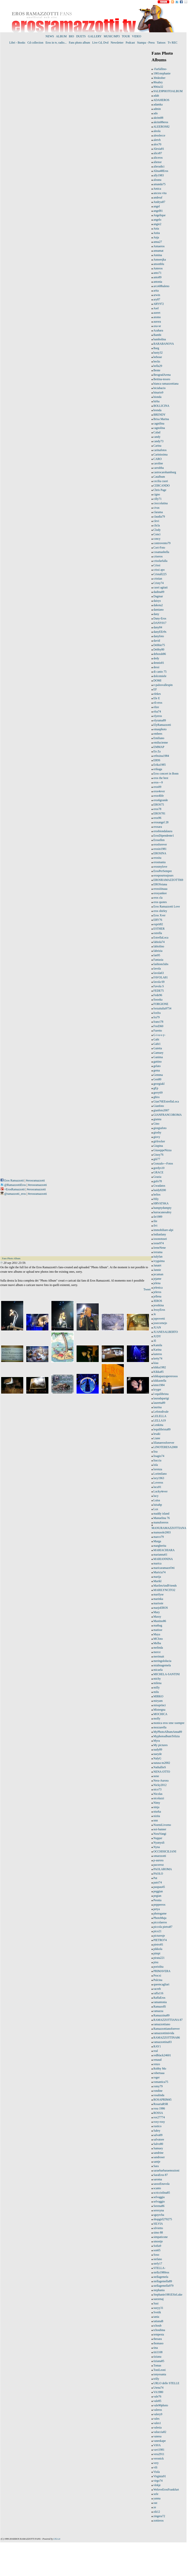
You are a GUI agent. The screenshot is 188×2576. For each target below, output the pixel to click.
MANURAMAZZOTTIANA (169, 1528)
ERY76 (157, 919)
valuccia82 (159, 2431)
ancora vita (160, 193)
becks (156, 361)
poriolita (158, 1966)
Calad (156, 432)
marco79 (158, 1536)
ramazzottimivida (163, 2033)
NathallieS (159, 1767)
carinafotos (160, 450)
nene (156, 1776)
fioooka (157, 999)
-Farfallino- (160, 69)
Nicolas (157, 1793)
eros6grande (160, 800)
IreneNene (159, 1247)
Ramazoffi (159, 2006)
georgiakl (159, 1083)
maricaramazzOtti (164, 1567)
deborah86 (159, 653)
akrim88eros (160, 122)
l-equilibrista (161, 1393)
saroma (157, 2179)
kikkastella (159, 1380)
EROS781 (159, 813)
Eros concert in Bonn (166, 773)
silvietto (158, 2228)
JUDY (157, 1336)
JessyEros (159, 1309)
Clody (157, 529)
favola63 (158, 972)
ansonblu (158, 264)
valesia (157, 2427)
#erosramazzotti (35, 1180)
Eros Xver (159, 915)
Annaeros (159, 246)
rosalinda (158, 2095)
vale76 (157, 2396)
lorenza (157, 1469)
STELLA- (159, 2268)
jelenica (158, 1287)
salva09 (157, 2135)
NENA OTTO (161, 1771)
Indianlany (159, 1234)
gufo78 (157, 1181)
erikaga (157, 769)
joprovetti (159, 1318)
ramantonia (160, 2002)
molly (156, 1718)
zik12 (156, 2511)
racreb (157, 1988)
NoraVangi (159, 1833)
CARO (157, 458)
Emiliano (158, 738)
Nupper (157, 1838)
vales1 (157, 2423)
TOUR (126, 36)
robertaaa (159, 2073)
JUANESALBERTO (165, 1331)
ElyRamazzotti (162, 724)
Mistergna (159, 1709)
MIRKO (158, 1696)
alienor (157, 162)
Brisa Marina (161, 419)
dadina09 (158, 591)
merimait (158, 1656)
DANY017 (159, 622)
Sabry (156, 2130)
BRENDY (159, 414)
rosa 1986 (159, 2108)
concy (156, 538)
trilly (156, 2378)
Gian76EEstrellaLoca (166, 1101)
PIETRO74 (160, 1940)
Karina (157, 1349)
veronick (158, 2458)
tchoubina (159, 2330)
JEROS (157, 1300)
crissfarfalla (160, 560)
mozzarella (159, 1727)
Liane (156, 1438)
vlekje (157, 2485)
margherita (159, 1545)
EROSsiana (160, 884)
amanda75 (159, 184)
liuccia (157, 1460)
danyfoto (158, 636)
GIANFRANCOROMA (167, 1114)
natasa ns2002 (161, 1762)
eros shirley (160, 910)
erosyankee (160, 893)
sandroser (159, 2157)
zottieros (158, 2520)
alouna (157, 179)
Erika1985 (159, 764)
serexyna (158, 2210)
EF (155, 689)
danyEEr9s (159, 631)
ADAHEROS (161, 100)
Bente (156, 370)
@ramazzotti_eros (15, 1193)
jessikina (158, 1305)
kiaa (155, 1362)
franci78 (158, 1021)
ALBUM (61, 36)
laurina (157, 1407)
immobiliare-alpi (163, 1230)
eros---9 (158, 782)
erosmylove (160, 866)
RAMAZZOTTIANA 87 (168, 2019)
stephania (159, 2290)
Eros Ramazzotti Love (166, 906)
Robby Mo (159, 2068)
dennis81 (158, 662)
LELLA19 (159, 1420)
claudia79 (159, 516)
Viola (156, 2471)
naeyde (157, 1753)
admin (157, 108)
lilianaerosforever (163, 1442)
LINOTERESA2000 (165, 1447)
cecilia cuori (160, 481)
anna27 (157, 241)
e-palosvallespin (163, 684)
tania (156, 2316)
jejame (157, 1278)
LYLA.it (56, 2539)
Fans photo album (79, 42)
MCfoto (158, 1638)
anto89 (157, 277)
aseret (156, 312)
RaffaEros (159, 1997)
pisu (155, 1962)
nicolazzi (158, 1798)
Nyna (156, 1847)
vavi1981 (159, 2449)
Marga (157, 1541)
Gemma (158, 1074)
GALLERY (94, 36)
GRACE (158, 1172)
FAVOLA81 (160, 977)
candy (156, 436)
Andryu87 (159, 201)
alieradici (159, 166)
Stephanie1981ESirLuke (167, 2294)
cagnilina (158, 423)
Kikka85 (158, 1371)
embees (157, 733)
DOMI (157, 680)
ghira (156, 1097)
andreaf (157, 197)
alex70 (157, 144)
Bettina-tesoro (161, 379)
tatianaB (158, 2321)
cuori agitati (160, 587)
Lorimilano (160, 1473)
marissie (158, 1603)
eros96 (157, 817)
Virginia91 (159, 2476)
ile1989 (157, 1216)
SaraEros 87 (160, 2174)
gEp (155, 1088)
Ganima (158, 1057)
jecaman (158, 1274)
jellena (157, 1296)
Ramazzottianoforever (166, 2028)
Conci (156, 534)
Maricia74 (159, 1572)
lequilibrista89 (161, 1429)
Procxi (157, 1975)
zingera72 (159, 2516)
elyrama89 (159, 720)
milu (156, 1691)
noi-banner (159, 1829)
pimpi (156, 1953)
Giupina (158, 1145)
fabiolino (158, 946)
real (155, 2050)
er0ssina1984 (161, 755)
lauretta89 (159, 1402)
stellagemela (160, 2276)
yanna (156, 2498)
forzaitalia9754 (162, 1008)
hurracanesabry (162, 1212)
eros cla (157, 897)
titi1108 (157, 2352)
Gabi (156, 1039)
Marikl (157, 1581)
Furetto (157, 1030)
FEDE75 (158, 990)
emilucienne (160, 742)
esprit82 (158, 924)
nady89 (157, 1749)
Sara (156, 2166)
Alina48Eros (160, 170)
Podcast (130, 42)
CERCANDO (161, 485)
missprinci (159, 1705)
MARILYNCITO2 (164, 1590)
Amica (157, 188)
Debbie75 (159, 645)
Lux (155, 1509)
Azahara (158, 330)
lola (155, 1464)
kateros (157, 1354)
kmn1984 (159, 1385)
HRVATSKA (161, 1203)
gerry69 (158, 1092)
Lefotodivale (161, 1411)
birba (156, 401)
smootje (158, 2241)
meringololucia (162, 1660)
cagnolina (159, 427)
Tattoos (161, 42)
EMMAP (158, 747)
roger (156, 2077)
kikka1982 (159, 1367)
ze (154, 2507)
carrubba (158, 467)
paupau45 (159, 1886)
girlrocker (159, 1141)
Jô (154, 1340)
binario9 (158, 392)
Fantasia (158, 959)
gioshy (157, 1132)
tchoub (157, 2325)
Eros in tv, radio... (56, 42)
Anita (156, 232)
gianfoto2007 (161, 1110)
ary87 (156, 299)
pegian (157, 1895)
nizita (156, 1816)
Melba (157, 1643)
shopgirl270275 (162, 2219)
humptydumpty (162, 1207)
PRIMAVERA (161, 1971)
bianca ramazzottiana (165, 383)
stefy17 (157, 2263)
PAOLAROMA (162, 1869)
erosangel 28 (160, 822)
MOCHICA (160, 1714)
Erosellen (159, 840)
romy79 (158, 2086)
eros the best (160, 778)
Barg (156, 348)
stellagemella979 (163, 2285)
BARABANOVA (163, 343)
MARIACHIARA (164, 1550)
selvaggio (159, 2201)
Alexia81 (158, 148)
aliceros (158, 157)
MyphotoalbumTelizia (166, 1736)
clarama (158, 512)
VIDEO (136, 36)
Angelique (159, 215)
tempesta (158, 2334)
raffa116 (158, 1993)
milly (156, 1687)
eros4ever (159, 791)
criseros (158, 556)
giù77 (156, 1159)
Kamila (157, 1345)
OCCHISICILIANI (164, 1851)
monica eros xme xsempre (168, 1722)
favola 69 (159, 981)
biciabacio (159, 388)
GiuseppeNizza (162, 1150)
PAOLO (158, 1873)
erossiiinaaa (160, 888)
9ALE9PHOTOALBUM (168, 91)
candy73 (158, 441)
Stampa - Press (146, 42)
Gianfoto (158, 1105)
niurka (157, 1811)
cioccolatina (160, 503)
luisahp (157, 1504)
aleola (156, 131)
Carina (157, 445)
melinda (158, 1647)
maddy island (161, 1513)
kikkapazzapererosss (165, 1376)
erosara (157, 826)
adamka (158, 104)
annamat (158, 250)
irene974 (158, 1243)
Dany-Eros (159, 618)
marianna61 (160, 1554)
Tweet (147, 1289)
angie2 (157, 224)
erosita (157, 857)
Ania (156, 228)
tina (155, 2347)
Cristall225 (160, 574)
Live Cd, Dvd (100, 42)
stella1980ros (161, 2272)
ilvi (155, 1225)
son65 (156, 2250)
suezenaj (158, 2299)
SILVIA (158, 2223)
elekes (157, 693)
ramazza (158, 2010)
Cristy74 (158, 583)
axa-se (157, 326)
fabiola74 (159, 941)
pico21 (157, 1931)
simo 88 (158, 2232)
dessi (156, 667)
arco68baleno (161, 286)
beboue (157, 357)
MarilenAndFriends (165, 1585)
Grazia (157, 1176)
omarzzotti (159, 1855)
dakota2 (158, 605)
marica (157, 1563)
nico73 (157, 1789)
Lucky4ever (160, 1491)
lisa (155, 1451)
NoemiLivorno (162, 1824)
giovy (156, 1136)
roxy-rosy (159, 2121)
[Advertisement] (76, 1228)
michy (157, 1678)
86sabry (158, 82)
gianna (157, 1119)
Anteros (158, 268)
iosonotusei (160, 1238)
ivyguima (159, 1261)
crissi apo (159, 569)
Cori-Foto (159, 547)
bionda (157, 396)
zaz (155, 2502)
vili (155, 2467)
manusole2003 (162, 1532)
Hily (156, 1198)
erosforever (160, 844)
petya (156, 1909)
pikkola (157, 1948)
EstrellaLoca (160, 937)
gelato (157, 1066)
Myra (156, 1740)
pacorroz (158, 1864)
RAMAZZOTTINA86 (166, 2037)
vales (156, 2418)
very (156, 2462)
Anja (156, 237)
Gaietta (157, 1048)
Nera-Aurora (161, 1780)
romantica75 (160, 2081)
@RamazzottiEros (15, 1184)
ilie (155, 1221)
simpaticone (160, 2236)
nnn (155, 1820)
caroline (158, 463)
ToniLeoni (159, 2369)
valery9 (157, 2414)
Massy (157, 1616)
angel (156, 206)
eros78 (157, 809)
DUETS (81, 36)
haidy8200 (159, 1190)
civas (156, 507)
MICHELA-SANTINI (166, 1674)
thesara (157, 2338)
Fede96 (157, 995)
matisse (157, 1629)
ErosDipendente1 (163, 835)
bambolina (159, 339)
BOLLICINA (161, 405)
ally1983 (158, 175)
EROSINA (159, 853)
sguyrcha (158, 2214)
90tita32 (158, 86)
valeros (157, 2409)
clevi (156, 521)
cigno (156, 494)
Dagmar (158, 596)
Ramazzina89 (161, 2015)
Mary (156, 1612)
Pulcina (157, 1979)
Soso (156, 2254)
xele (155, 2494)
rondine (157, 2090)
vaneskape (159, 2440)
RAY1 (157, 2046)
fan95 (156, 955)
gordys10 (159, 1167)
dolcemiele (159, 676)
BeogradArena (162, 374)
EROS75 (158, 804)
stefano (157, 2259)
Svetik (157, 2312)
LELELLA (159, 1416)
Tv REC (172, 42)
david (156, 640)
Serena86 (159, 2205)
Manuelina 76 (161, 1518)
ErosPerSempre (162, 871)
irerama (157, 1252)
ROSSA (158, 2112)
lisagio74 (158, 1455)
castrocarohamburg (164, 472)
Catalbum (159, 476)
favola (157, 968)
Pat (155, 1878)
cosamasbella (161, 552)
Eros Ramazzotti (14, 1180)
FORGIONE (160, 1004)
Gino (156, 1123)
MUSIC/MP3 (112, 36)
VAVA (157, 2445)
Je (154, 1314)
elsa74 (157, 711)
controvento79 (161, 543)
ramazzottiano (161, 2024)
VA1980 (158, 2392)
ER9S (156, 760)
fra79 (156, 1017)
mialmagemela (162, 1665)
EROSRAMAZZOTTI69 (168, 879)
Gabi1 (157, 1043)
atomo (157, 317)
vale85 (157, 2400)
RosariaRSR (160, 2104)
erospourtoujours (163, 875)
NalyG (157, 1758)
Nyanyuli (159, 1842)
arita (156, 290)
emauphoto (160, 729)
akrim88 (158, 117)
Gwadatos (159, 1185)
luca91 (157, 1487)
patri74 (157, 1882)
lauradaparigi (161, 1398)
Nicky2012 (160, 1785)
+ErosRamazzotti (14, 1189)
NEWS (49, 36)
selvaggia (159, 2197)
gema (156, 1070)
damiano (158, 609)
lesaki (156, 1433)
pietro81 (158, 1944)
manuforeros (160, 1522)
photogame (160, 1913)
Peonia (157, 1900)
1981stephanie (161, 73)
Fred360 (158, 1026)
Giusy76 (158, 1154)
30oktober (159, 77)
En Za (157, 751)
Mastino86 (159, 1621)
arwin (156, 295)
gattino (157, 1061)
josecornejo (160, 1323)
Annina (157, 255)
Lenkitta (158, 1424)
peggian (158, 1891)
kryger (157, 1389)
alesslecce (159, 135)
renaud (157, 2059)
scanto (157, 2188)
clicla (156, 525)
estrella (157, 933)
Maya (156, 1634)
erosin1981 (160, 848)
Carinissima (160, 454)
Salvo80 (158, 2143)
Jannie (157, 1269)
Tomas (157, 2365)
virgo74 (157, 2480)
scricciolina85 (161, 2192)
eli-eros (157, 702)
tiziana (157, 2356)
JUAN (157, 1327)
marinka (158, 1598)
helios (156, 1194)
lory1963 (158, 1478)
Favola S (158, 986)
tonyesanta (159, 2374)
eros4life (158, 795)
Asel (156, 308)
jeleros (157, 1292)
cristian (157, 578)
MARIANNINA (163, 1559)
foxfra (157, 1012)
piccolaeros (160, 1922)
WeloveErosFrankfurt (166, 2489)
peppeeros (159, 1904)
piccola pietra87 (162, 1926)
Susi (156, 2303)
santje (156, 2161)
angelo (157, 219)
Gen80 (157, 1079)
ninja (156, 1807)
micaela (158, 1669)
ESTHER (159, 928)
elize (156, 707)
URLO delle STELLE (166, 2383)
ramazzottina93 (162, 2042)
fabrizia (157, 950)
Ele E (156, 698)
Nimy (156, 1802)
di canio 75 (160, 671)
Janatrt (157, 1265)
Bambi (157, 334)
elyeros (157, 715)
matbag (157, 1625)
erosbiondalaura (162, 831)
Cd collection (35, 42)
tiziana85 (158, 2361)
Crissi (156, 565)
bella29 (157, 365)
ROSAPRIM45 (162, 2099)
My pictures (160, 1745)
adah (156, 95)
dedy (156, 658)
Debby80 (158, 649)
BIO (71, 36)
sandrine (158, 2152)
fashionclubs (160, 964)
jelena (156, 1283)
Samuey (158, 2148)
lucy (156, 1495)
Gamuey (158, 1052)
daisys (157, 600)
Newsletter (117, 42)
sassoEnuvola (161, 2183)
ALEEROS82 (161, 126)
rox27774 (159, 2117)
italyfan (157, 1256)
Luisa (156, 1500)
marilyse (158, 1594)
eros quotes (160, 902)
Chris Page (159, 489)
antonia (157, 281)
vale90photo (160, 2405)
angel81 (158, 210)
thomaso (158, 2343)
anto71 (157, 272)
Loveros (158, 1482)
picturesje (159, 1935)
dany (156, 614)
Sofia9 (157, 2245)
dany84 (157, 627)
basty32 (158, 352)
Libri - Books (17, 42)
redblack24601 (162, 2055)
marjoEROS (160, 1607)
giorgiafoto (160, 1128)
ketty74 (157, 1358)
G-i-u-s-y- (159, 1035)
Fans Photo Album (11, 1258)
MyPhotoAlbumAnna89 (167, 1731)
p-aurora (158, 1860)
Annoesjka (159, 259)
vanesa (157, 2436)
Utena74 (158, 2387)
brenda (157, 410)
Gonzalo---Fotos (163, 1163)
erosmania (159, 862)
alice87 (157, 153)
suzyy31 (158, 2307)
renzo (156, 2064)
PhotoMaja (159, 1917)
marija (157, 1576)
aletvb (157, 139)
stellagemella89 (162, 2281)
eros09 (157, 786)
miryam (158, 1700)
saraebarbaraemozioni (166, 2170)
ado (155, 113)
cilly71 (157, 498)
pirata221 (159, 1957)
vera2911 (158, 2454)
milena (157, 1683)
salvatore (158, 2139)
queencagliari (161, 1984)
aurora (157, 321)
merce (157, 1652)
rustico (157, 2126)
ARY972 (158, 303)
